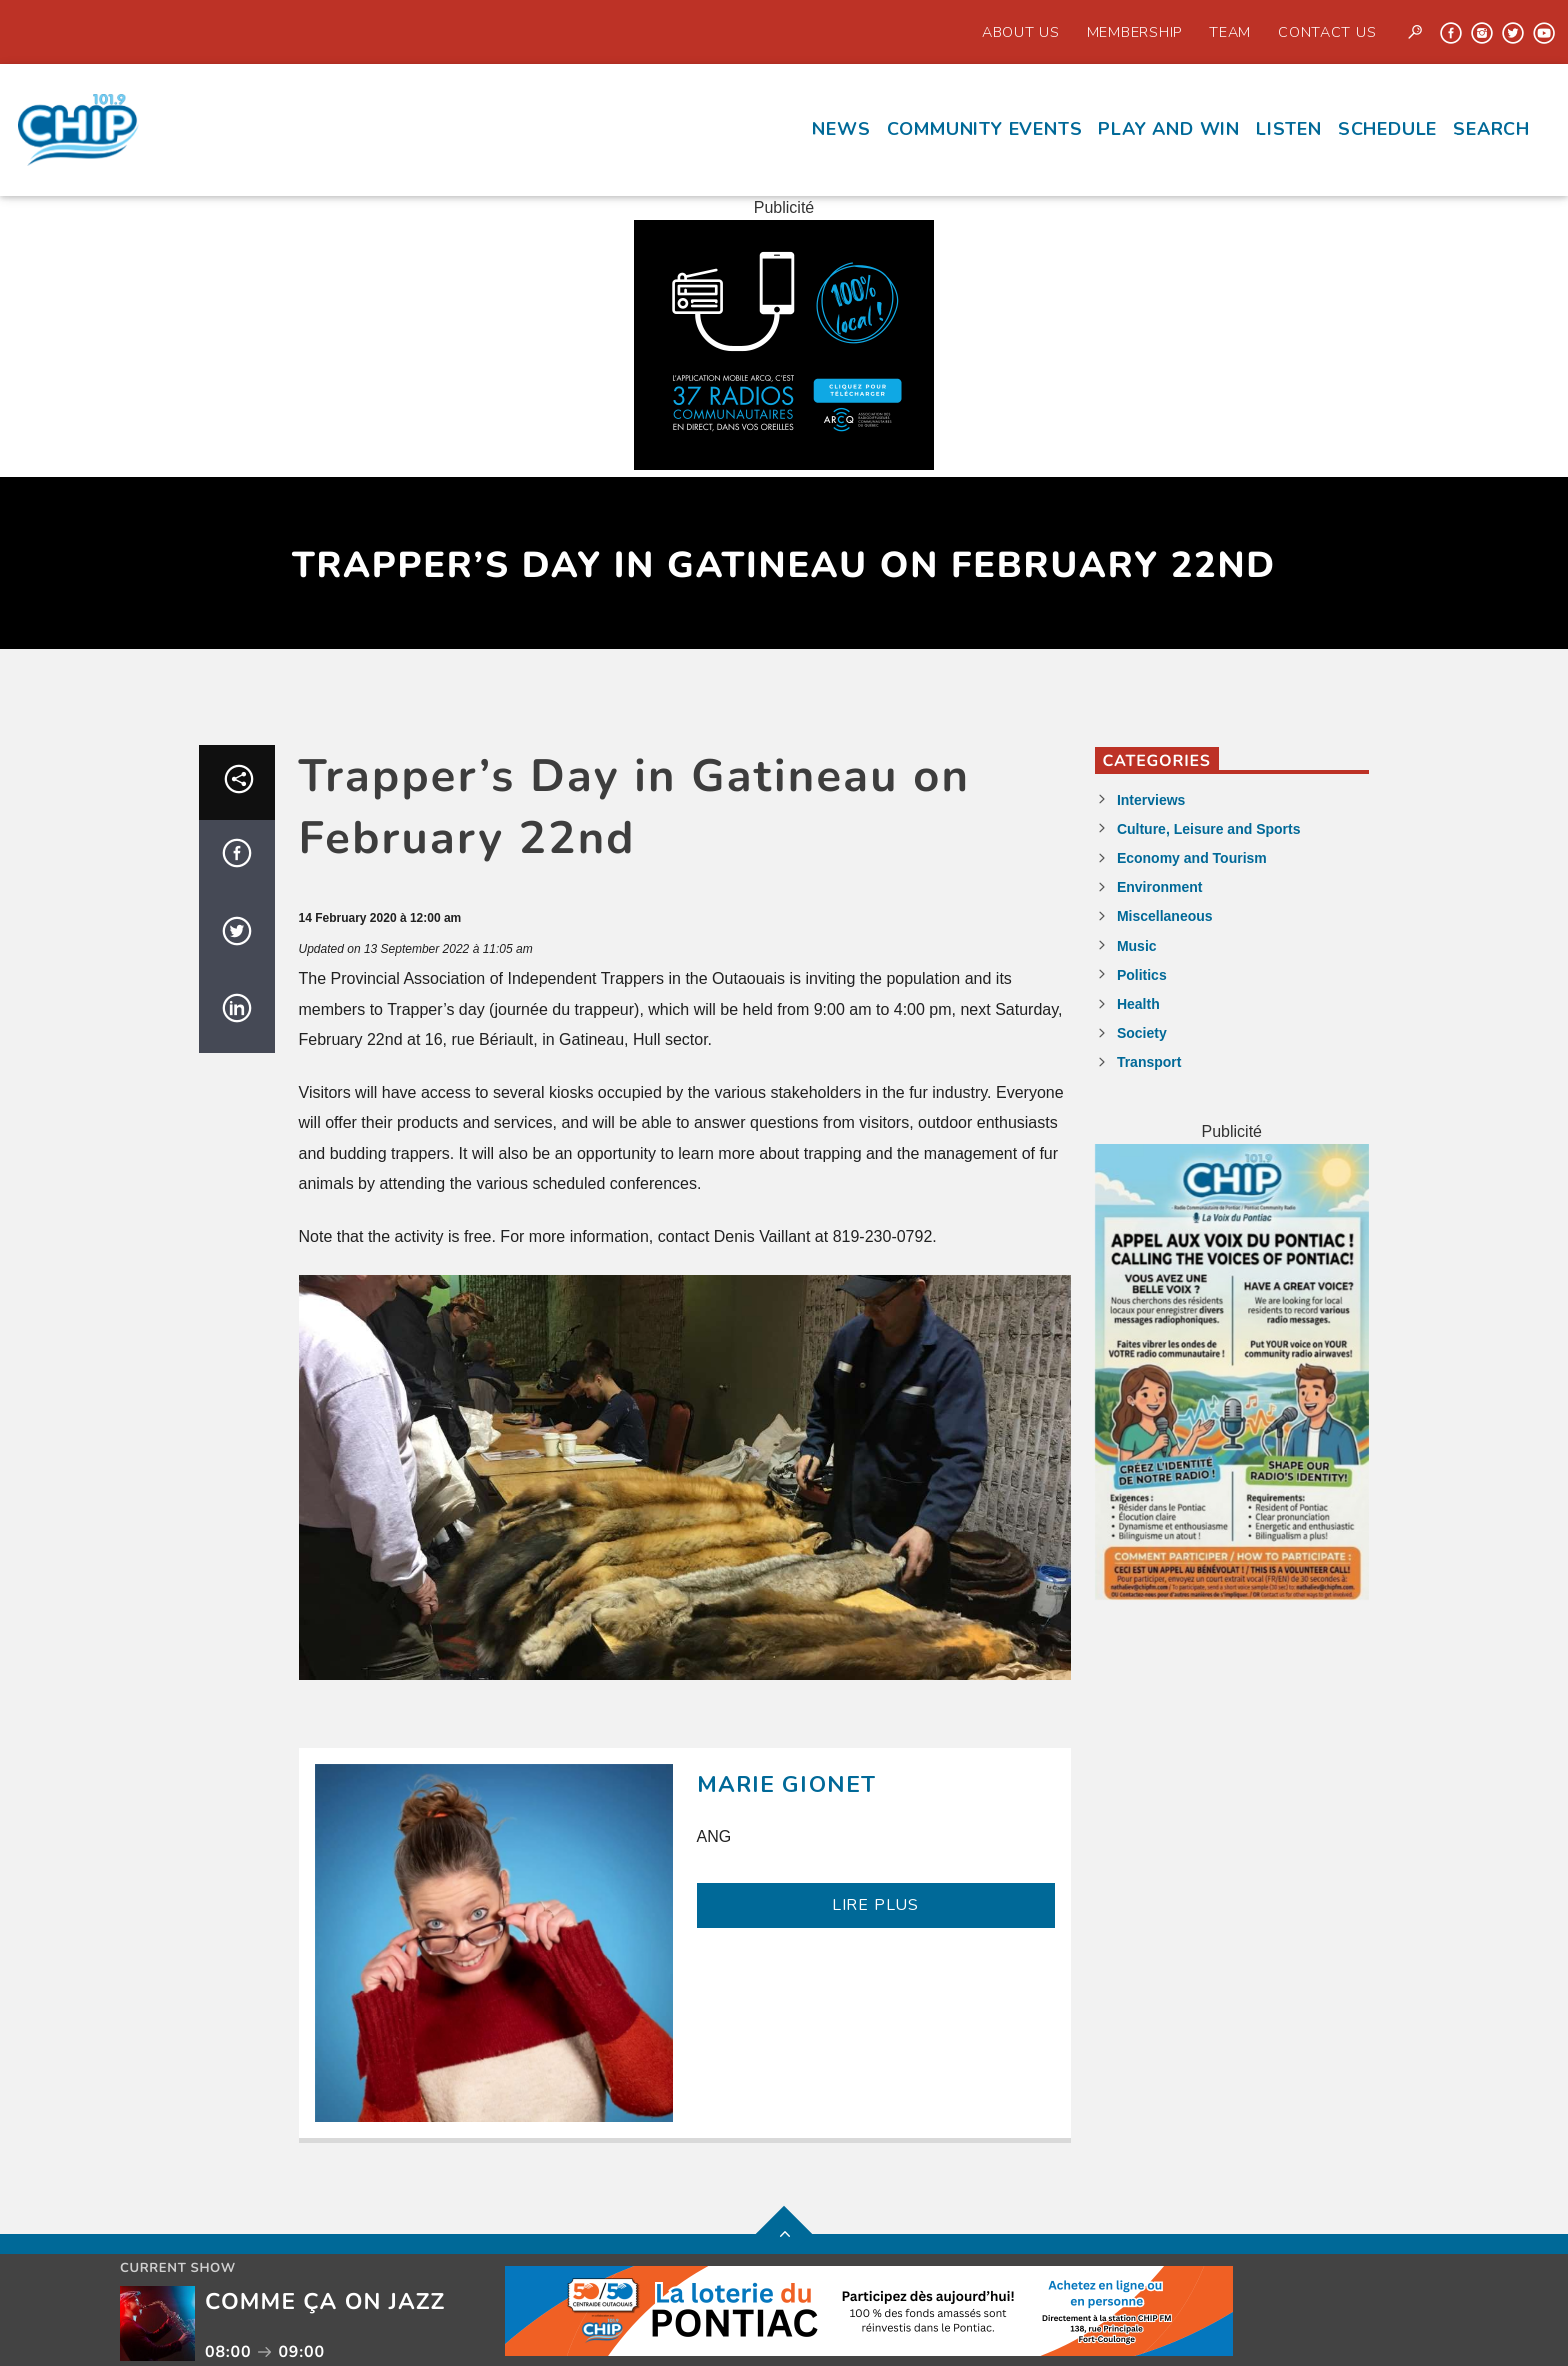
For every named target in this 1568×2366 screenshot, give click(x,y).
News (841, 129)
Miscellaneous (1165, 916)
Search (1491, 129)
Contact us (1327, 32)
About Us (1021, 32)
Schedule (1387, 129)
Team (1230, 32)
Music (1137, 946)
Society (1142, 1033)
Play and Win (1169, 129)
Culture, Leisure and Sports (1209, 829)
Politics (1142, 975)
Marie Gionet (787, 1784)
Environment (1160, 887)
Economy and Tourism (1192, 858)
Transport (1149, 1062)
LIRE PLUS (875, 1905)
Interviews (1151, 800)
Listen (1289, 129)
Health (1138, 1004)
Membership (1134, 32)
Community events (985, 129)
